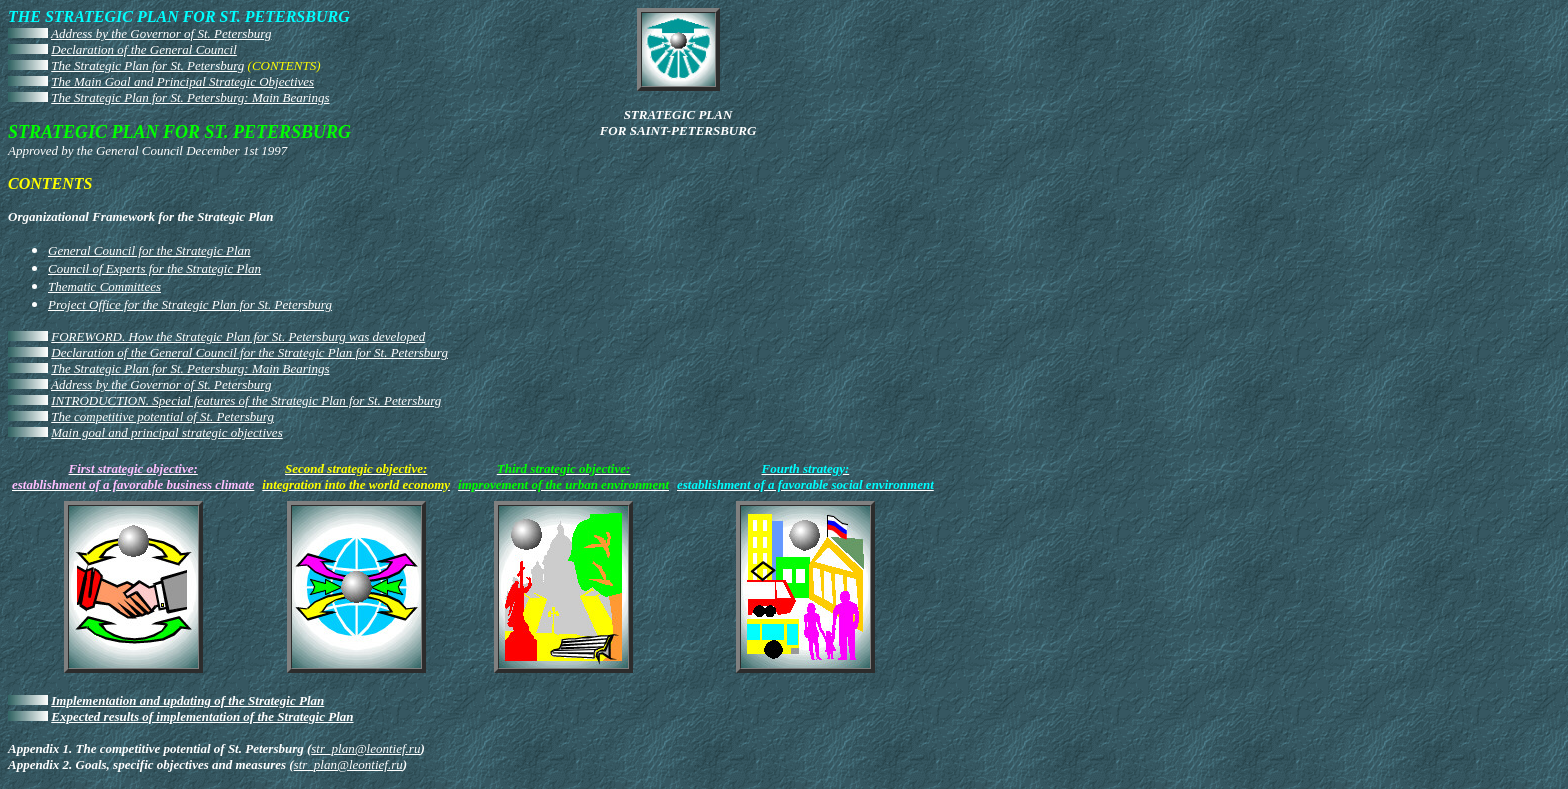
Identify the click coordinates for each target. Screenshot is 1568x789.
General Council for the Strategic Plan (149, 250)
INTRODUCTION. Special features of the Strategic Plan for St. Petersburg (246, 400)
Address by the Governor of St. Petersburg (161, 33)
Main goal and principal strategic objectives (166, 432)
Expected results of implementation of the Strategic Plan (202, 716)
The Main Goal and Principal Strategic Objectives (182, 81)
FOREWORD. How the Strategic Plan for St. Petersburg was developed (238, 336)
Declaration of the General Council (144, 49)
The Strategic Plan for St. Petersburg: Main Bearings (190, 97)
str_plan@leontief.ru (365, 748)
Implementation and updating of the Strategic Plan (187, 700)
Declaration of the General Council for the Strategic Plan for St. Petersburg (249, 352)
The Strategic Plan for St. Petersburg (147, 65)
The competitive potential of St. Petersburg (162, 416)
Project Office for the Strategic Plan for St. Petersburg (190, 304)
